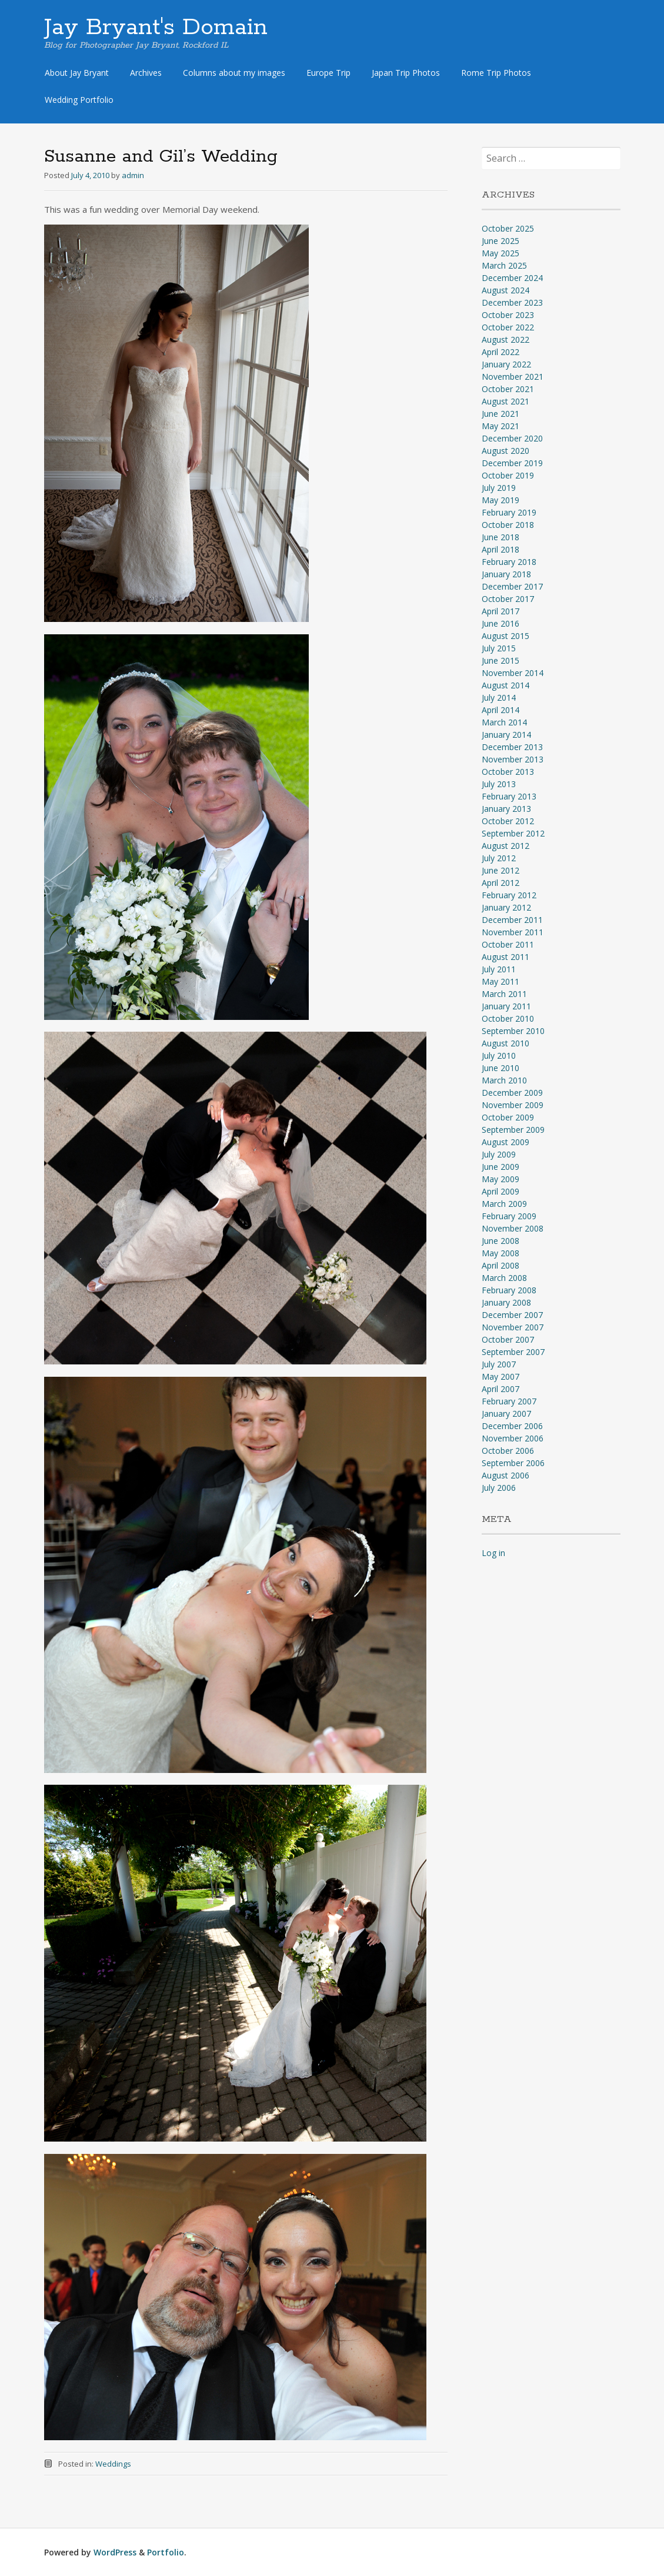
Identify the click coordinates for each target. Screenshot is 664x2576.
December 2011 (512, 919)
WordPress (115, 2552)
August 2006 (505, 1475)
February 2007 (509, 1401)
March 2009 (504, 1203)
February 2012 (509, 895)
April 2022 (500, 351)
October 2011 (508, 944)
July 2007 (499, 1364)
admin (133, 175)
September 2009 (513, 1129)
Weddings (113, 2463)
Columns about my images (234, 72)
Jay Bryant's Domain (156, 27)
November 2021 (512, 376)
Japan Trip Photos (406, 72)
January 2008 (506, 1302)
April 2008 (500, 1265)
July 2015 (499, 648)
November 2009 (512, 1104)
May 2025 (500, 253)
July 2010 (499, 1055)
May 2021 (500, 425)
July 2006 (499, 1487)
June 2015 (500, 660)
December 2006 (512, 1425)
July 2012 (499, 858)
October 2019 (508, 475)
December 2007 (512, 1314)
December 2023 (512, 302)
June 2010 (500, 1067)
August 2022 (505, 339)
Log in (493, 1552)
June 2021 (500, 413)
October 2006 (508, 1450)
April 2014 (500, 709)
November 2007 (512, 1327)
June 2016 (500, 623)
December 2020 (512, 438)
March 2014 (504, 722)
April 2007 (500, 1388)
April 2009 (500, 1191)
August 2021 (505, 401)
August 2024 (505, 290)
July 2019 (499, 487)
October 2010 (508, 1018)
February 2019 (509, 512)
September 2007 (513, 1351)
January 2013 (506, 808)
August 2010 (505, 1043)
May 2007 (500, 1376)
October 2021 (508, 388)
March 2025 (504, 265)
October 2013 (508, 771)
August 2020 (505, 450)
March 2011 (504, 993)
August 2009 (505, 1142)
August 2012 (505, 845)
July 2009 (499, 1154)
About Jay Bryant (77, 72)
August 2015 (505, 635)
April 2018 (500, 549)
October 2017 (508, 598)
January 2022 (506, 364)
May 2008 (500, 1253)
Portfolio (165, 2552)
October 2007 (508, 1339)
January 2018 (506, 574)
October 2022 (508, 327)
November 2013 (512, 759)
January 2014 (506, 734)
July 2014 (499, 697)
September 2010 (513, 1030)
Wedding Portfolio (79, 99)
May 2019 (500, 500)
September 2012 (513, 833)
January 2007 (506, 1413)
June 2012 (500, 870)
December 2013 (512, 746)
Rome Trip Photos (496, 72)
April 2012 (500, 882)
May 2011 (500, 981)
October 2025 (508, 228)
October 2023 (508, 314)
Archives (146, 72)
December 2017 (512, 586)
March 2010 (504, 1080)
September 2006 (513, 1462)
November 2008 (512, 1228)
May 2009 (500, 1179)
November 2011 (512, 932)
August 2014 (505, 685)
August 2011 (505, 956)
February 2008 (509, 1290)
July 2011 (499, 969)
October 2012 (508, 821)
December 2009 (512, 1092)
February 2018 (509, 561)
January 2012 (506, 907)
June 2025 (500, 240)
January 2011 (506, 1006)
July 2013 (499, 783)
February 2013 (509, 796)
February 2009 (509, 1216)
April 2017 (500, 611)
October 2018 (508, 524)
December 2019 (512, 463)
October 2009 (508, 1117)
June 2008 (500, 1240)
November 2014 (512, 672)
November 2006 (512, 1438)
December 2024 (512, 277)
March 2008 (504, 1277)
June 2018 (500, 537)
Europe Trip (328, 72)
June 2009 (500, 1166)
